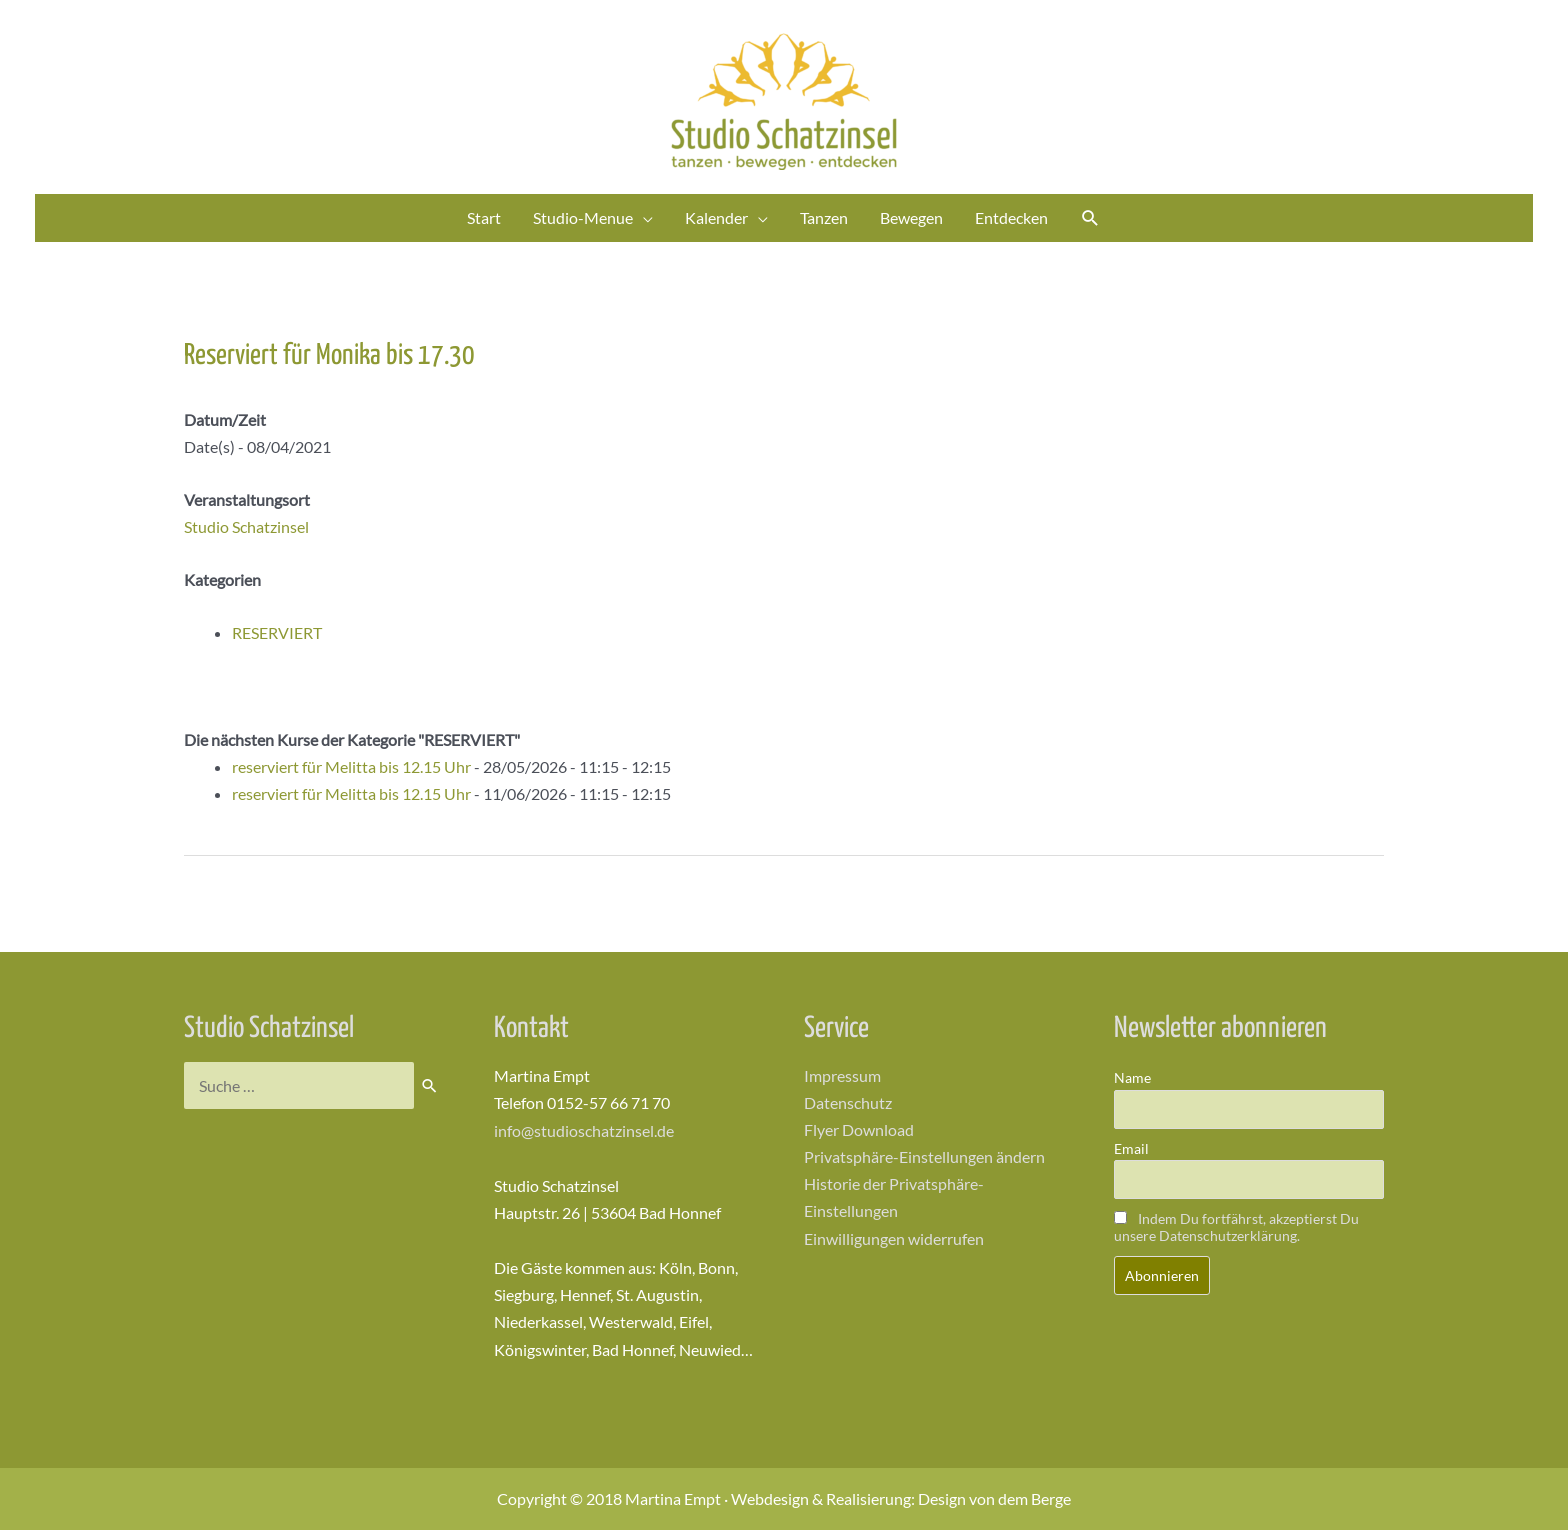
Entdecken (1011, 217)
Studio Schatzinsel (246, 526)
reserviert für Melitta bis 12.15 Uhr (351, 766)
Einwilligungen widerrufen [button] (894, 1238)
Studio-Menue (583, 217)
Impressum (842, 1075)
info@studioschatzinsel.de (584, 1130)
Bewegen (911, 217)
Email (1131, 1148)
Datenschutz (848, 1102)
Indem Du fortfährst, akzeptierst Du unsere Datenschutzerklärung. (1236, 1227)
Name (1132, 1077)
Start (484, 217)
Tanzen (824, 217)
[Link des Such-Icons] (1090, 218)
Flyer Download (859, 1130)
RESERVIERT (277, 632)
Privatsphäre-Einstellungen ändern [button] (924, 1157)
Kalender (716, 217)
